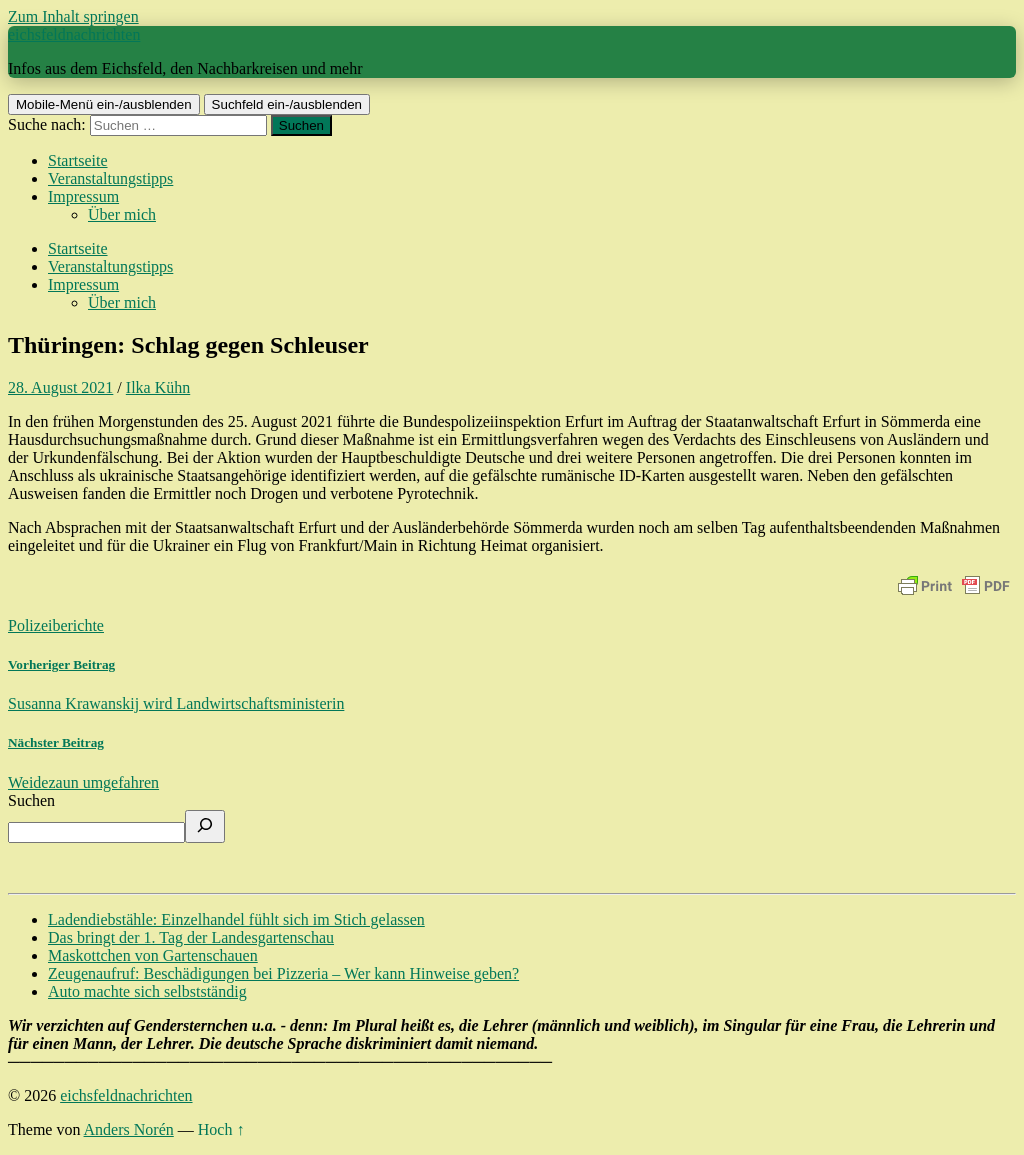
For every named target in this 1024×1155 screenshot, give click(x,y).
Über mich (122, 214)
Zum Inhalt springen (73, 16)
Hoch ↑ (221, 1129)
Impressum (83, 196)
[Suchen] (205, 826)
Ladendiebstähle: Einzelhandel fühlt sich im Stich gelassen (236, 919)
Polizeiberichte (56, 625)
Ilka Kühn (158, 387)
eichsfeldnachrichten (74, 34)
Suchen (31, 800)
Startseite (78, 160)
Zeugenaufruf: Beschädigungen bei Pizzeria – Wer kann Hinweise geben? (283, 973)
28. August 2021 (60, 387)
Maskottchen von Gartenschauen (153, 955)
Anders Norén (129, 1129)
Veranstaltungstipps (110, 178)
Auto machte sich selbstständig (147, 991)
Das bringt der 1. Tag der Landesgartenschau (191, 937)
